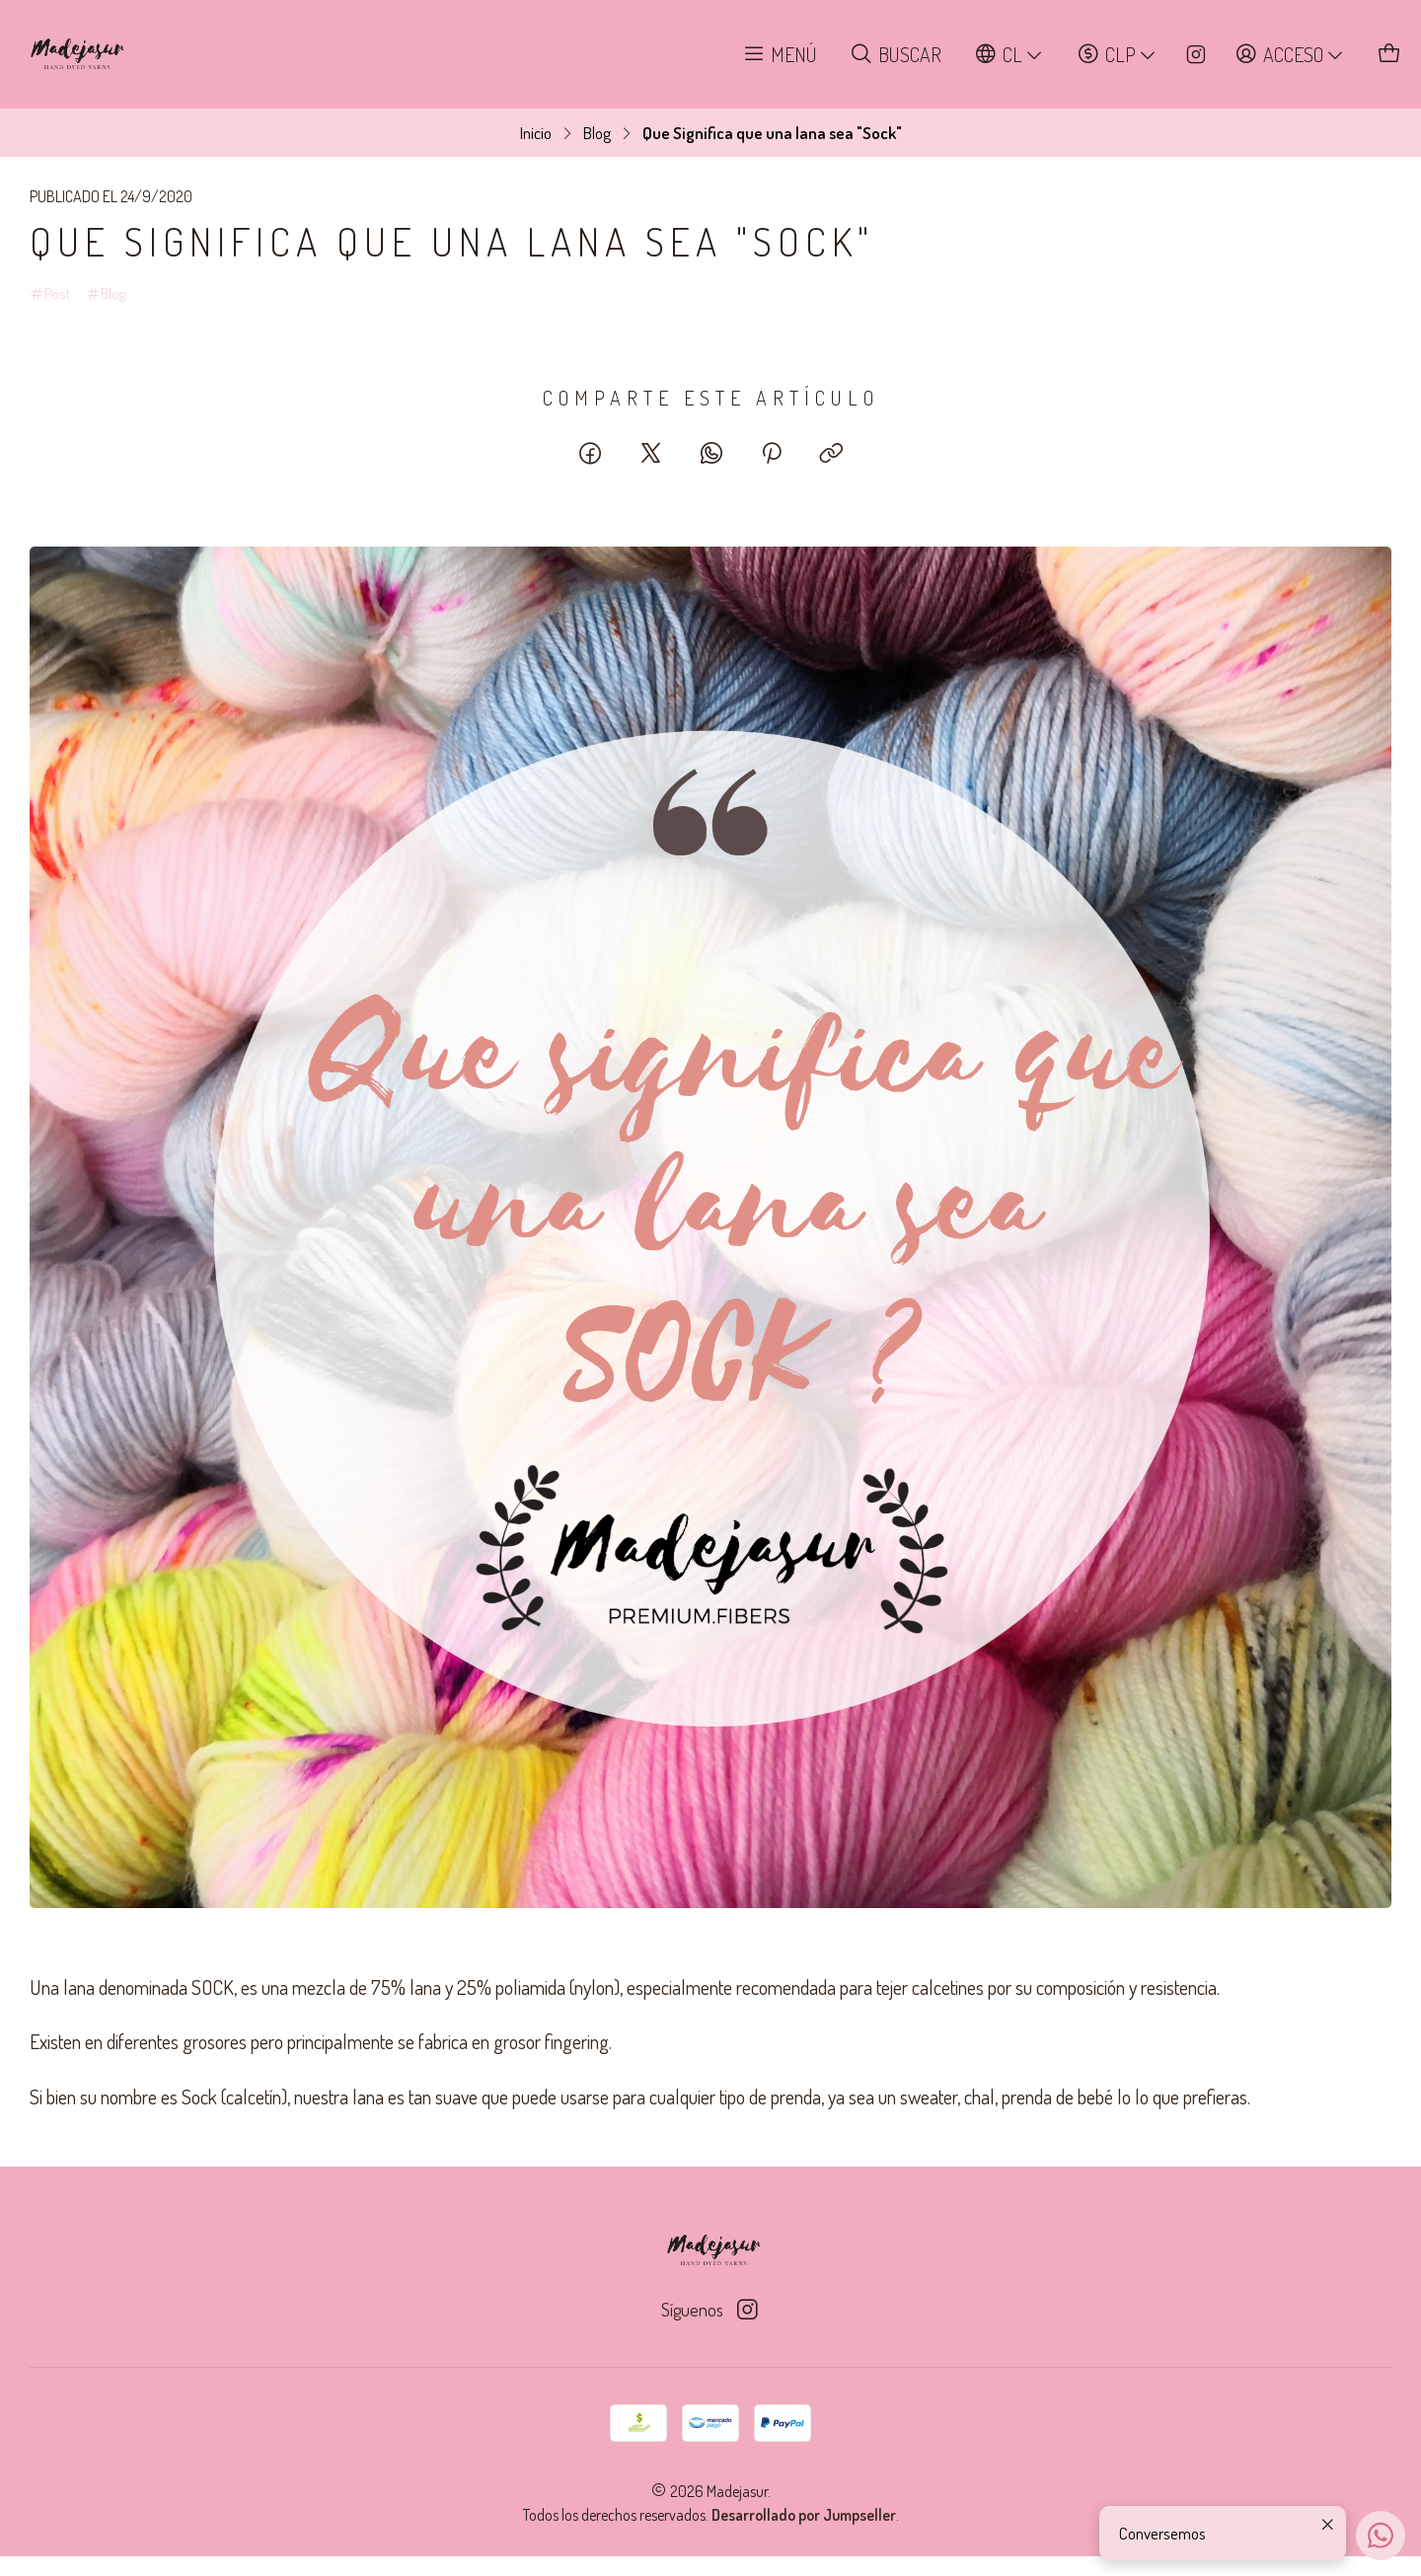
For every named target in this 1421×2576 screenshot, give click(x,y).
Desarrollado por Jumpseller (803, 2515)
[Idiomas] (1009, 55)
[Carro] (1390, 55)
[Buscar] (896, 55)
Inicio (536, 132)
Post (50, 293)
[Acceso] (1290, 55)
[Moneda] (1117, 55)
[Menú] (780, 55)
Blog (597, 132)
